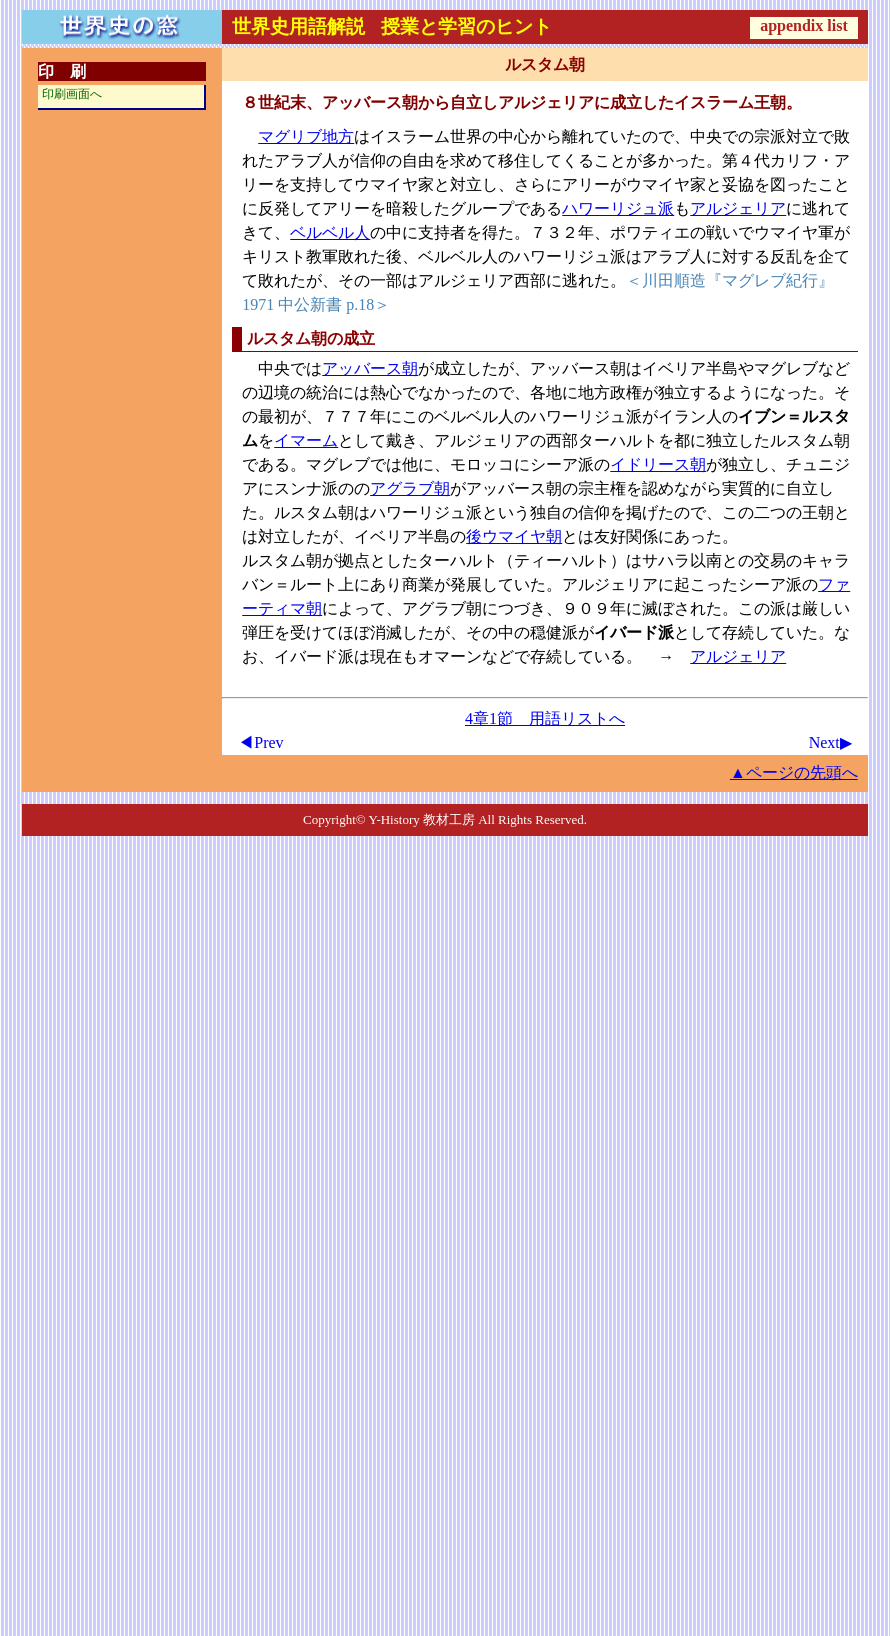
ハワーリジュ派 (618, 208)
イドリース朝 (658, 464)
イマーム (306, 440)
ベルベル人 (330, 232)
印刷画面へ (72, 94)
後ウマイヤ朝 (514, 536)
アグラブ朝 (410, 488)
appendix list (804, 25)
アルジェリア (738, 208)
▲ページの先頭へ (794, 772)
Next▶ (830, 742)
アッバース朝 (370, 368)
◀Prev (260, 742)
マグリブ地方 (306, 136)
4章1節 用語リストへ (545, 718)
